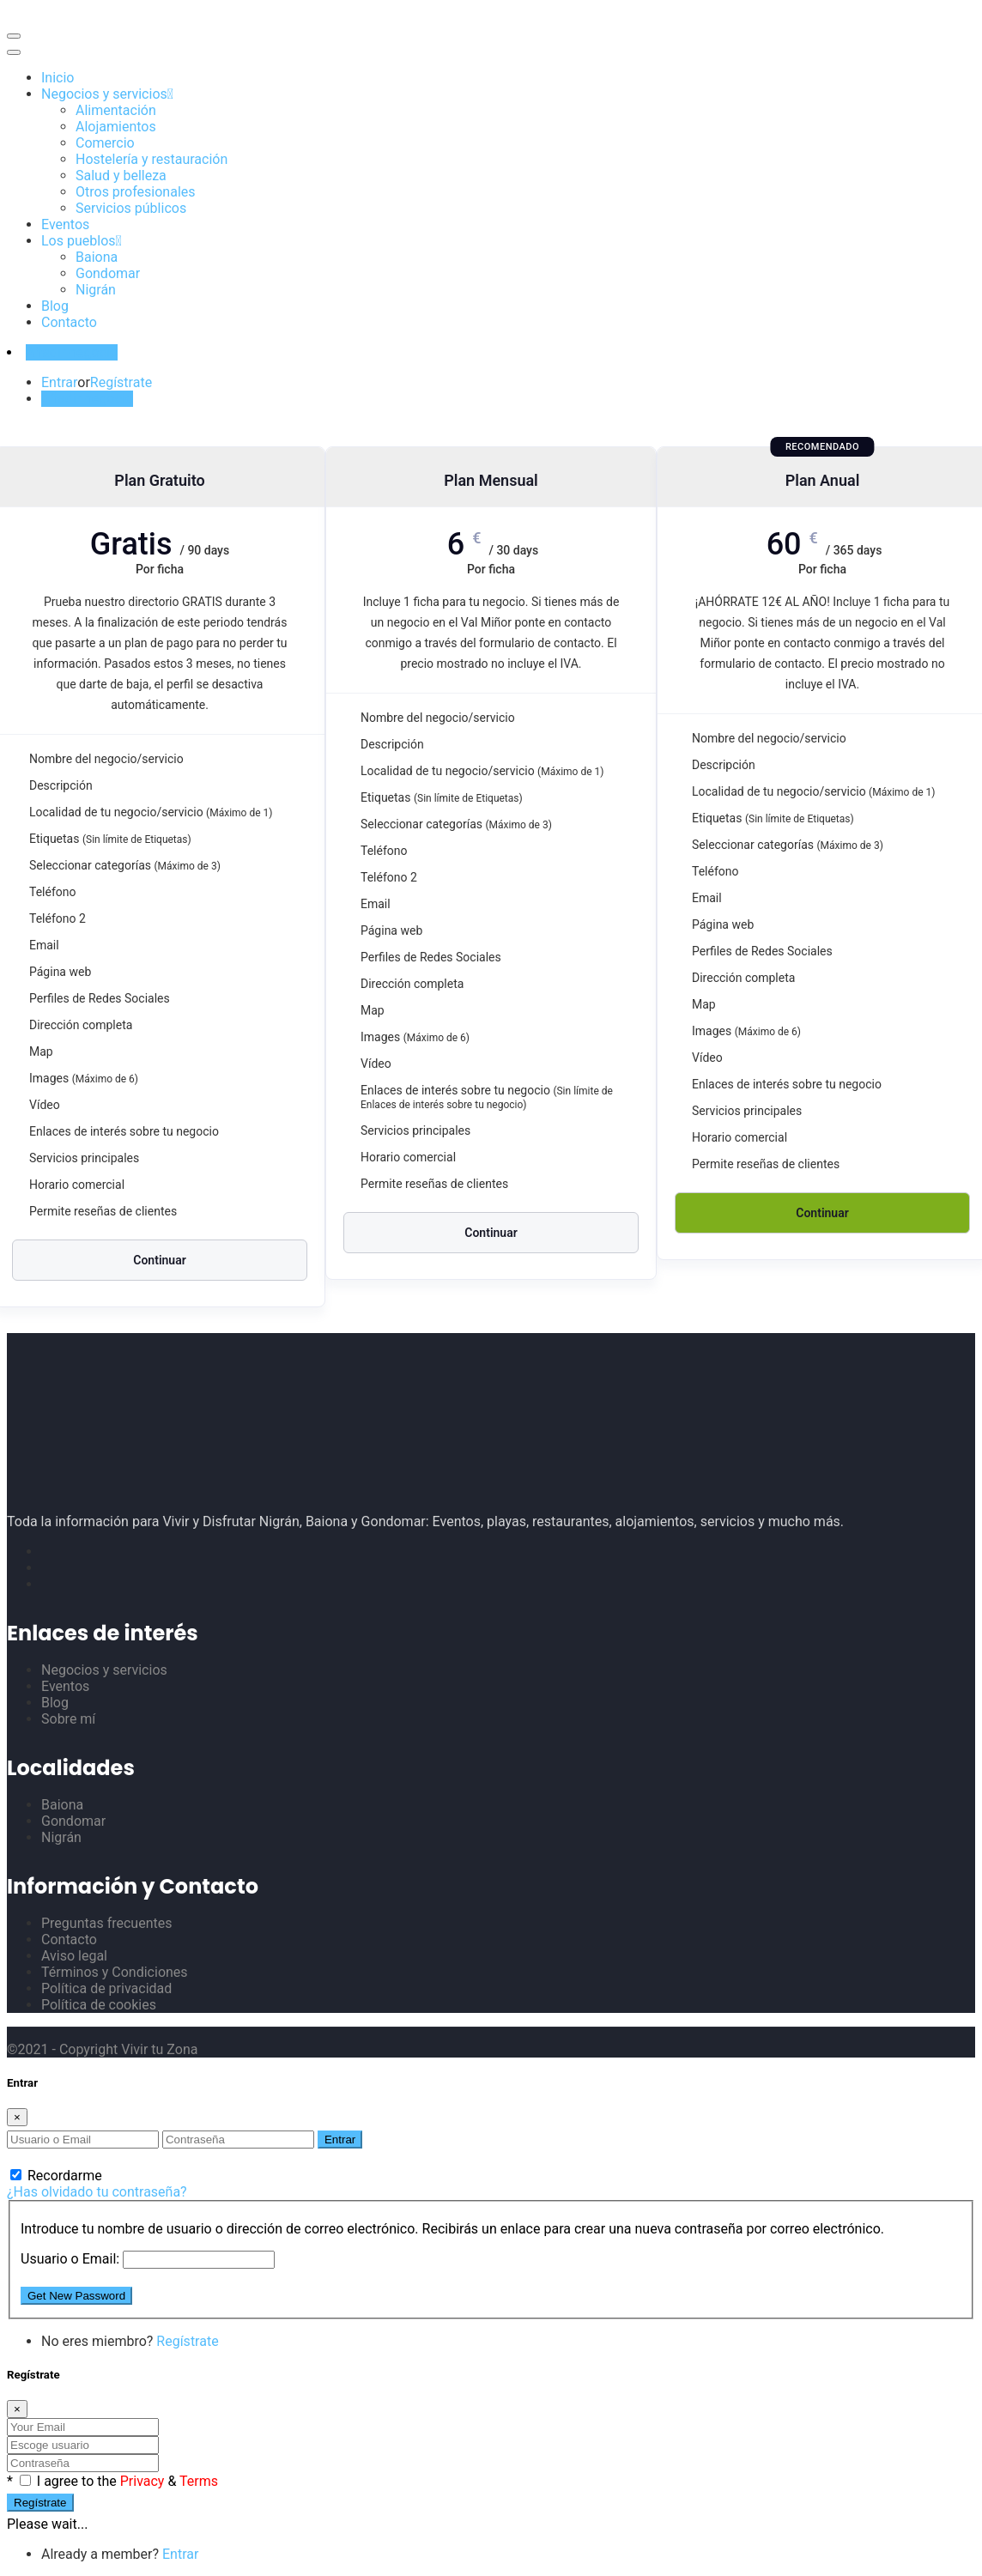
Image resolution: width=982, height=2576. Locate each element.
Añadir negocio (72, 352)
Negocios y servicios (104, 94)
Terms (198, 2481)
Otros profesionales (136, 192)
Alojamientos (116, 126)
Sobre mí (68, 1719)
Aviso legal (74, 1956)
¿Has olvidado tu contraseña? (97, 2192)
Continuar (159, 1260)
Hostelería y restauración (151, 159)
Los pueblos (78, 241)
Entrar (59, 382)
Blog (55, 306)
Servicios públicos (131, 208)
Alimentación (116, 110)
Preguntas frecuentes (106, 1923)
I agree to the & (127, 2481)
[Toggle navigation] (14, 36)
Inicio (57, 78)
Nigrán (96, 290)
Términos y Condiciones (114, 1972)
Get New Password (76, 2295)
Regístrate (121, 382)
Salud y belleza (121, 175)
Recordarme (56, 2175)
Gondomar (108, 273)
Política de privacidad (106, 1988)
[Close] (17, 2117)
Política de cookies (98, 2005)
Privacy (144, 2481)
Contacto (69, 322)
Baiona (97, 257)
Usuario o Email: (70, 2259)
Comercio (105, 143)
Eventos (65, 224)
